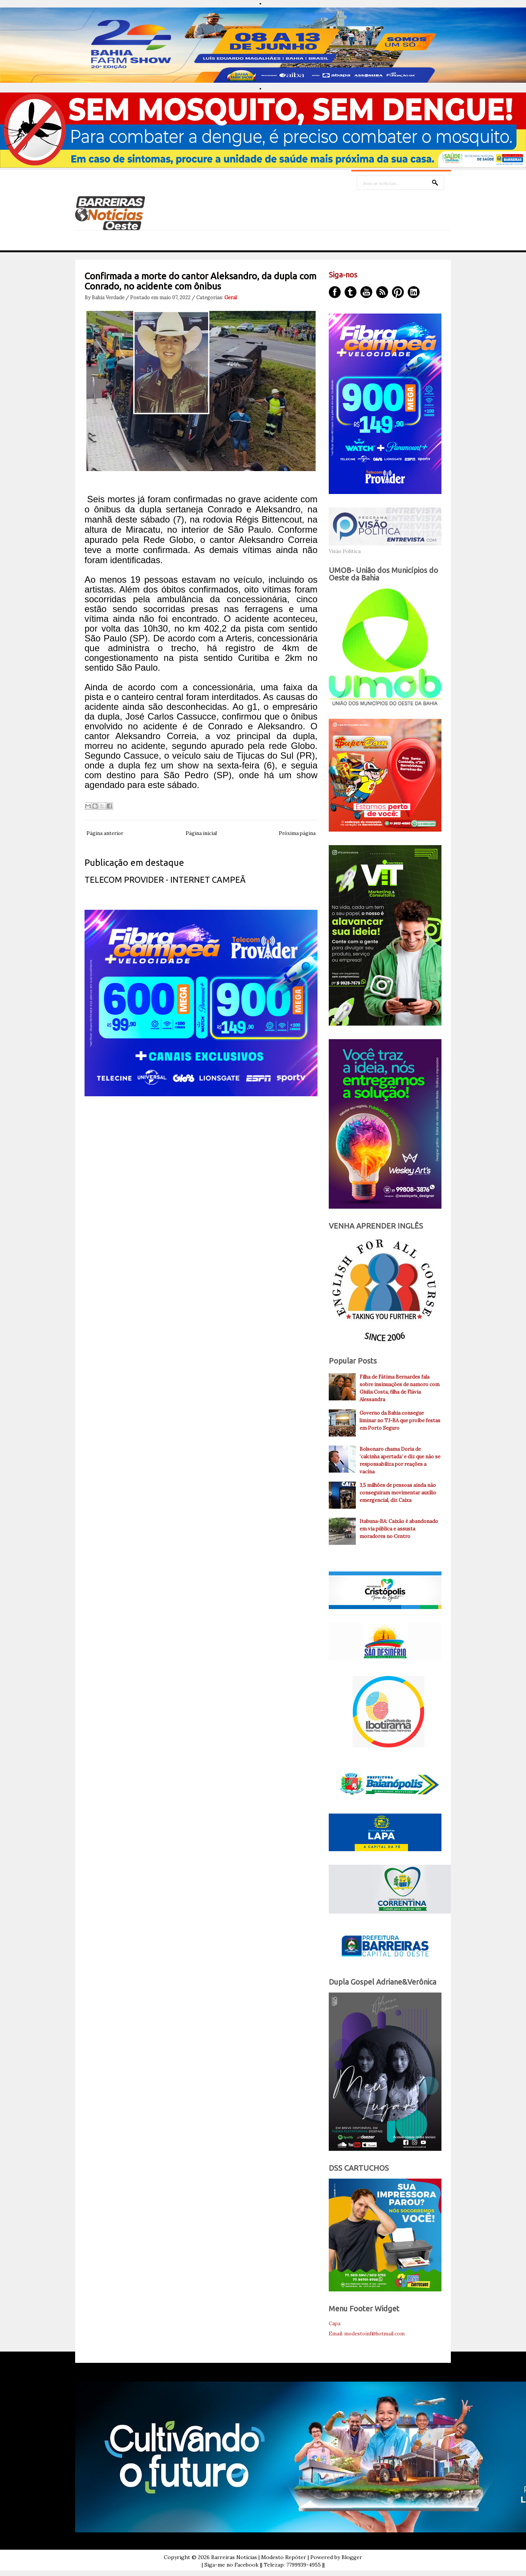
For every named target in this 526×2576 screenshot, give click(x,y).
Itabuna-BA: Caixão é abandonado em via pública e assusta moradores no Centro (399, 1529)
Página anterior (104, 833)
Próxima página (297, 833)
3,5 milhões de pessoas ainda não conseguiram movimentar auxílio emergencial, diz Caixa (398, 1492)
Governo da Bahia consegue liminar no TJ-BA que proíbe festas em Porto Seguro (400, 1420)
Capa (334, 2323)
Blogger (352, 2557)
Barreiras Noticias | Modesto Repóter (258, 2557)
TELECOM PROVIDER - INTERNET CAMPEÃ (165, 879)
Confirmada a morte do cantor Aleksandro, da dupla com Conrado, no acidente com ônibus (200, 281)
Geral (230, 297)
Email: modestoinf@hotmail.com (367, 2334)
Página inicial (201, 833)
